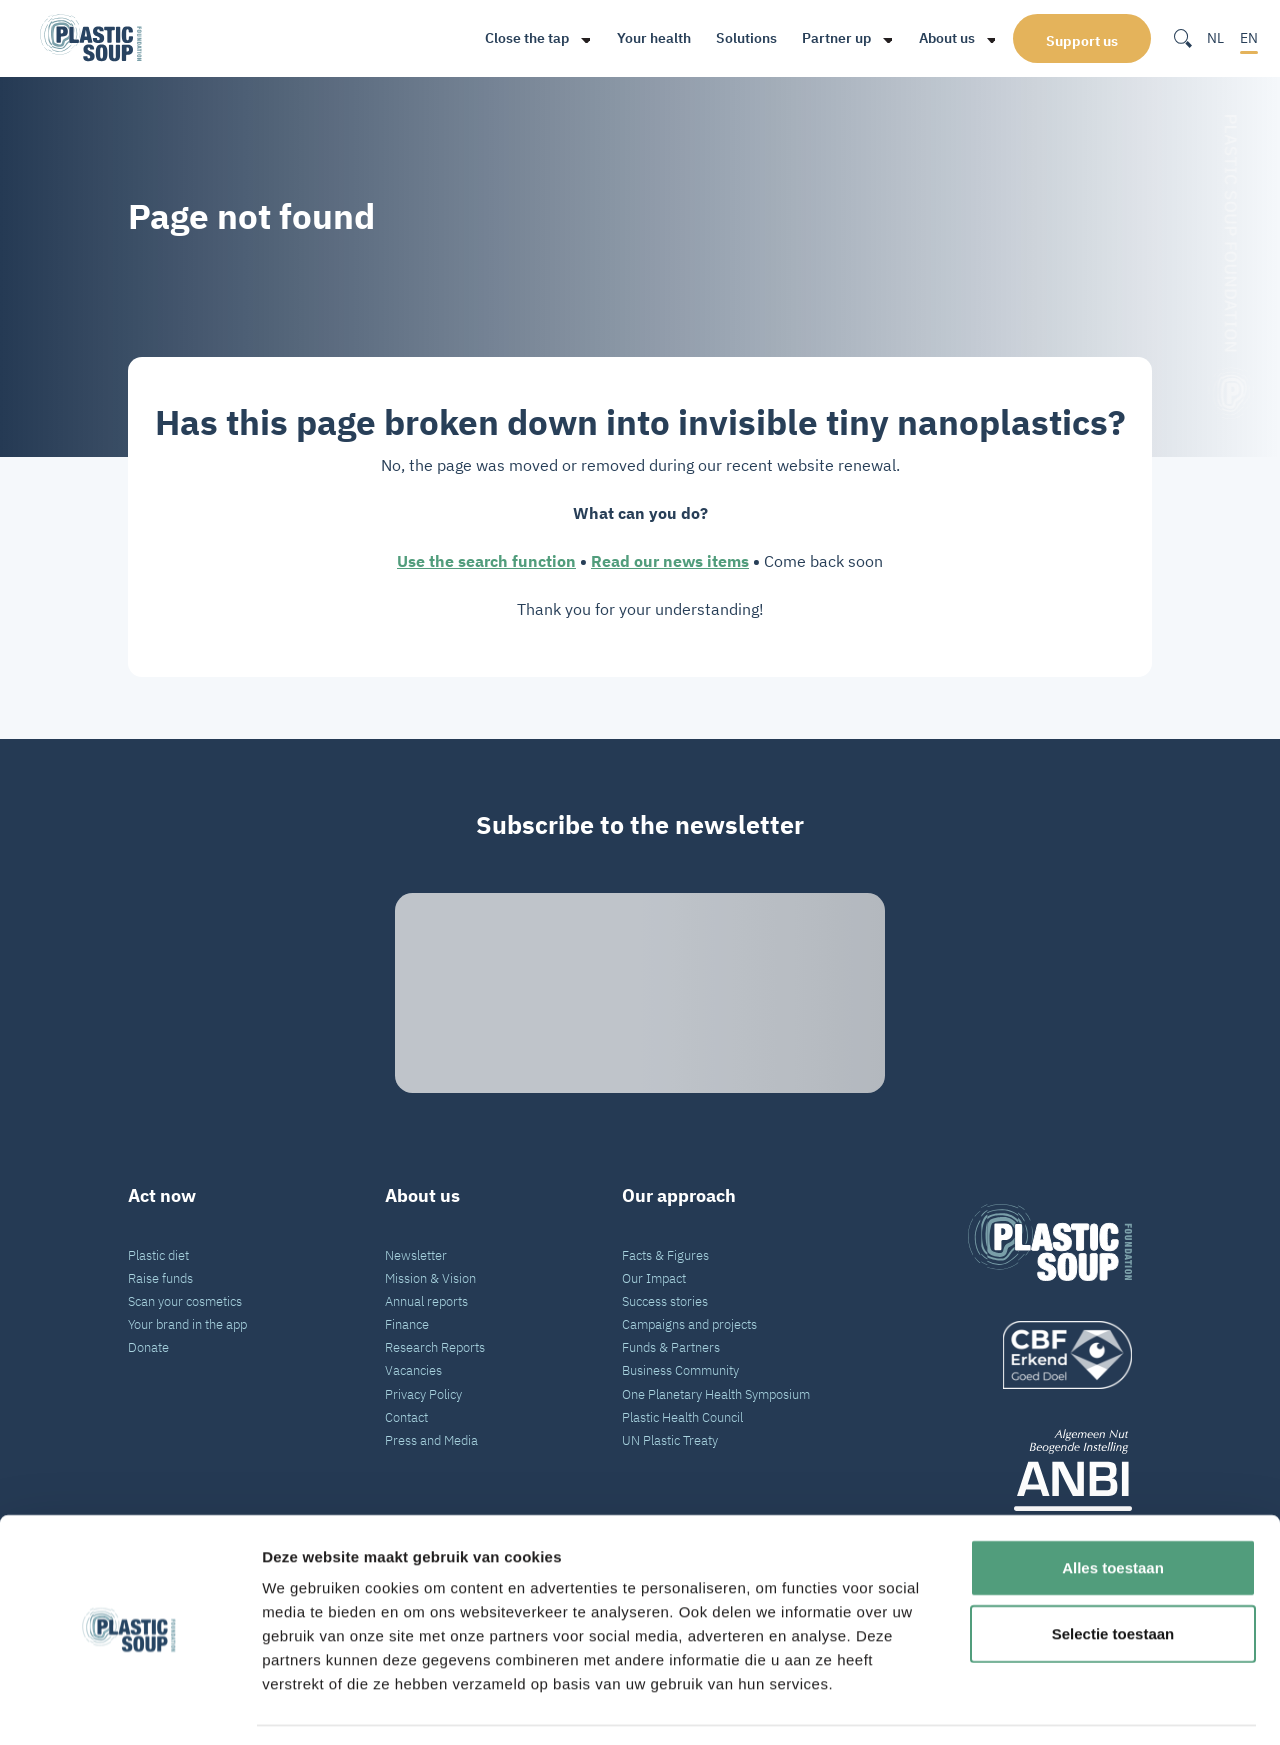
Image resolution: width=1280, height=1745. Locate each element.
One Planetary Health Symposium (716, 1394)
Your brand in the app (187, 1324)
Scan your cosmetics (185, 1301)
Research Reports (435, 1347)
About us (938, 38)
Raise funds (160, 1278)
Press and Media (431, 1440)
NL (1215, 38)
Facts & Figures (665, 1255)
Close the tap (518, 38)
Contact (406, 1417)
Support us (1082, 40)
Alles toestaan (1113, 1508)
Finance (407, 1324)
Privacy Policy (423, 1394)
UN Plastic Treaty (670, 1440)
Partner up (827, 38)
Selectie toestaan (1113, 1574)
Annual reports (426, 1301)
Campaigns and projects (689, 1324)
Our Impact (654, 1278)
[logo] (1050, 1355)
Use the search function (486, 561)
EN (1249, 38)
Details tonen (1080, 1705)
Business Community (680, 1370)
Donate (148, 1347)
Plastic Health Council (682, 1417)
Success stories (665, 1301)
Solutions (737, 38)
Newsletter (416, 1255)
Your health (645, 38)
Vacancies (413, 1370)
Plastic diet (158, 1255)
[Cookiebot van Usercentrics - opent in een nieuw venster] (129, 1706)
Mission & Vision (430, 1278)
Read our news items (670, 561)
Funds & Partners (671, 1347)
